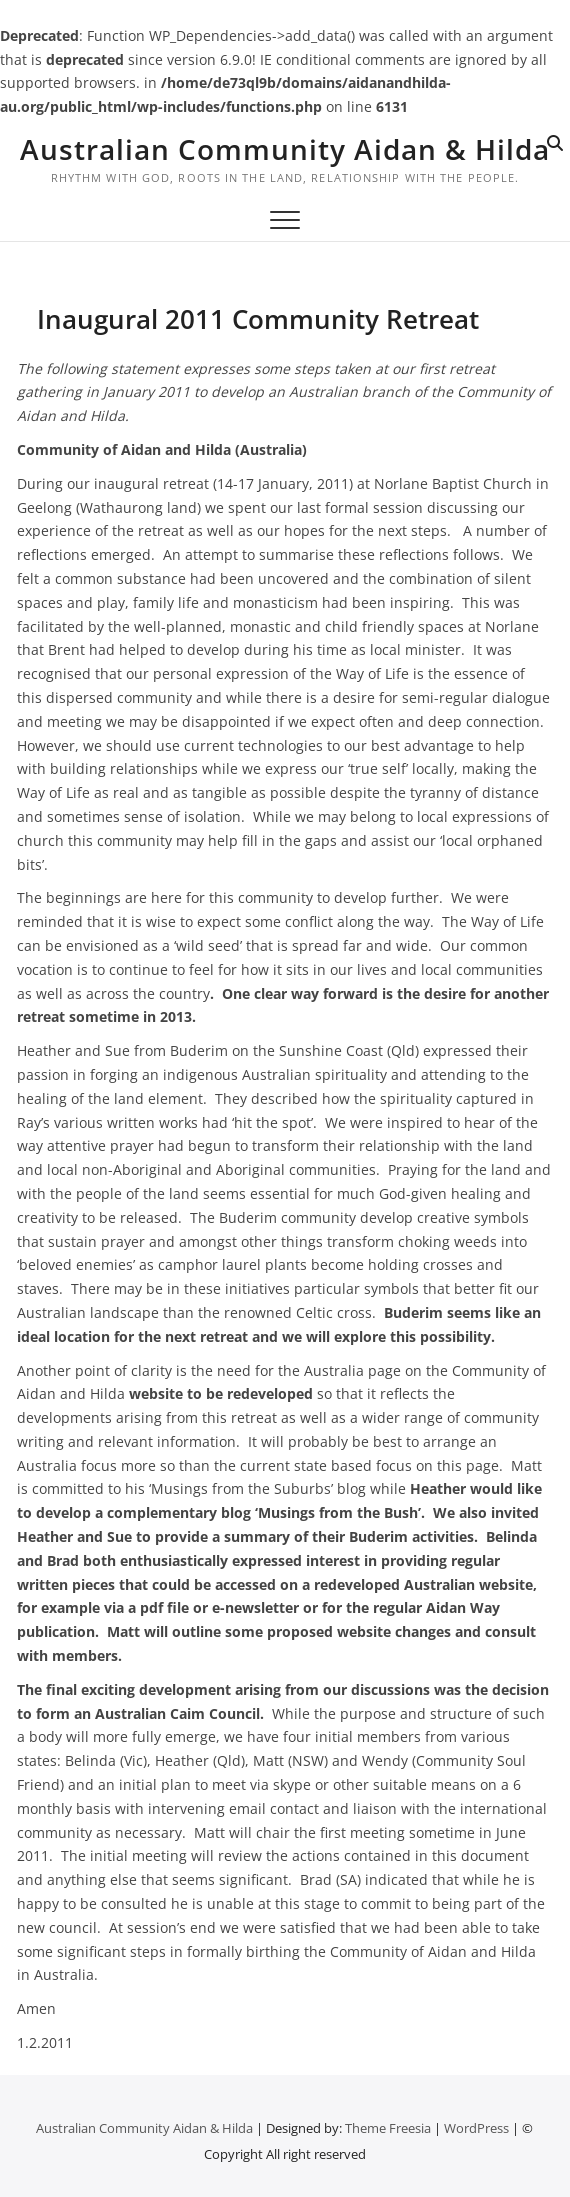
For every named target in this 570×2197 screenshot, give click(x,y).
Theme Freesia (388, 2128)
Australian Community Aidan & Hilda (285, 149)
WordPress (476, 2128)
